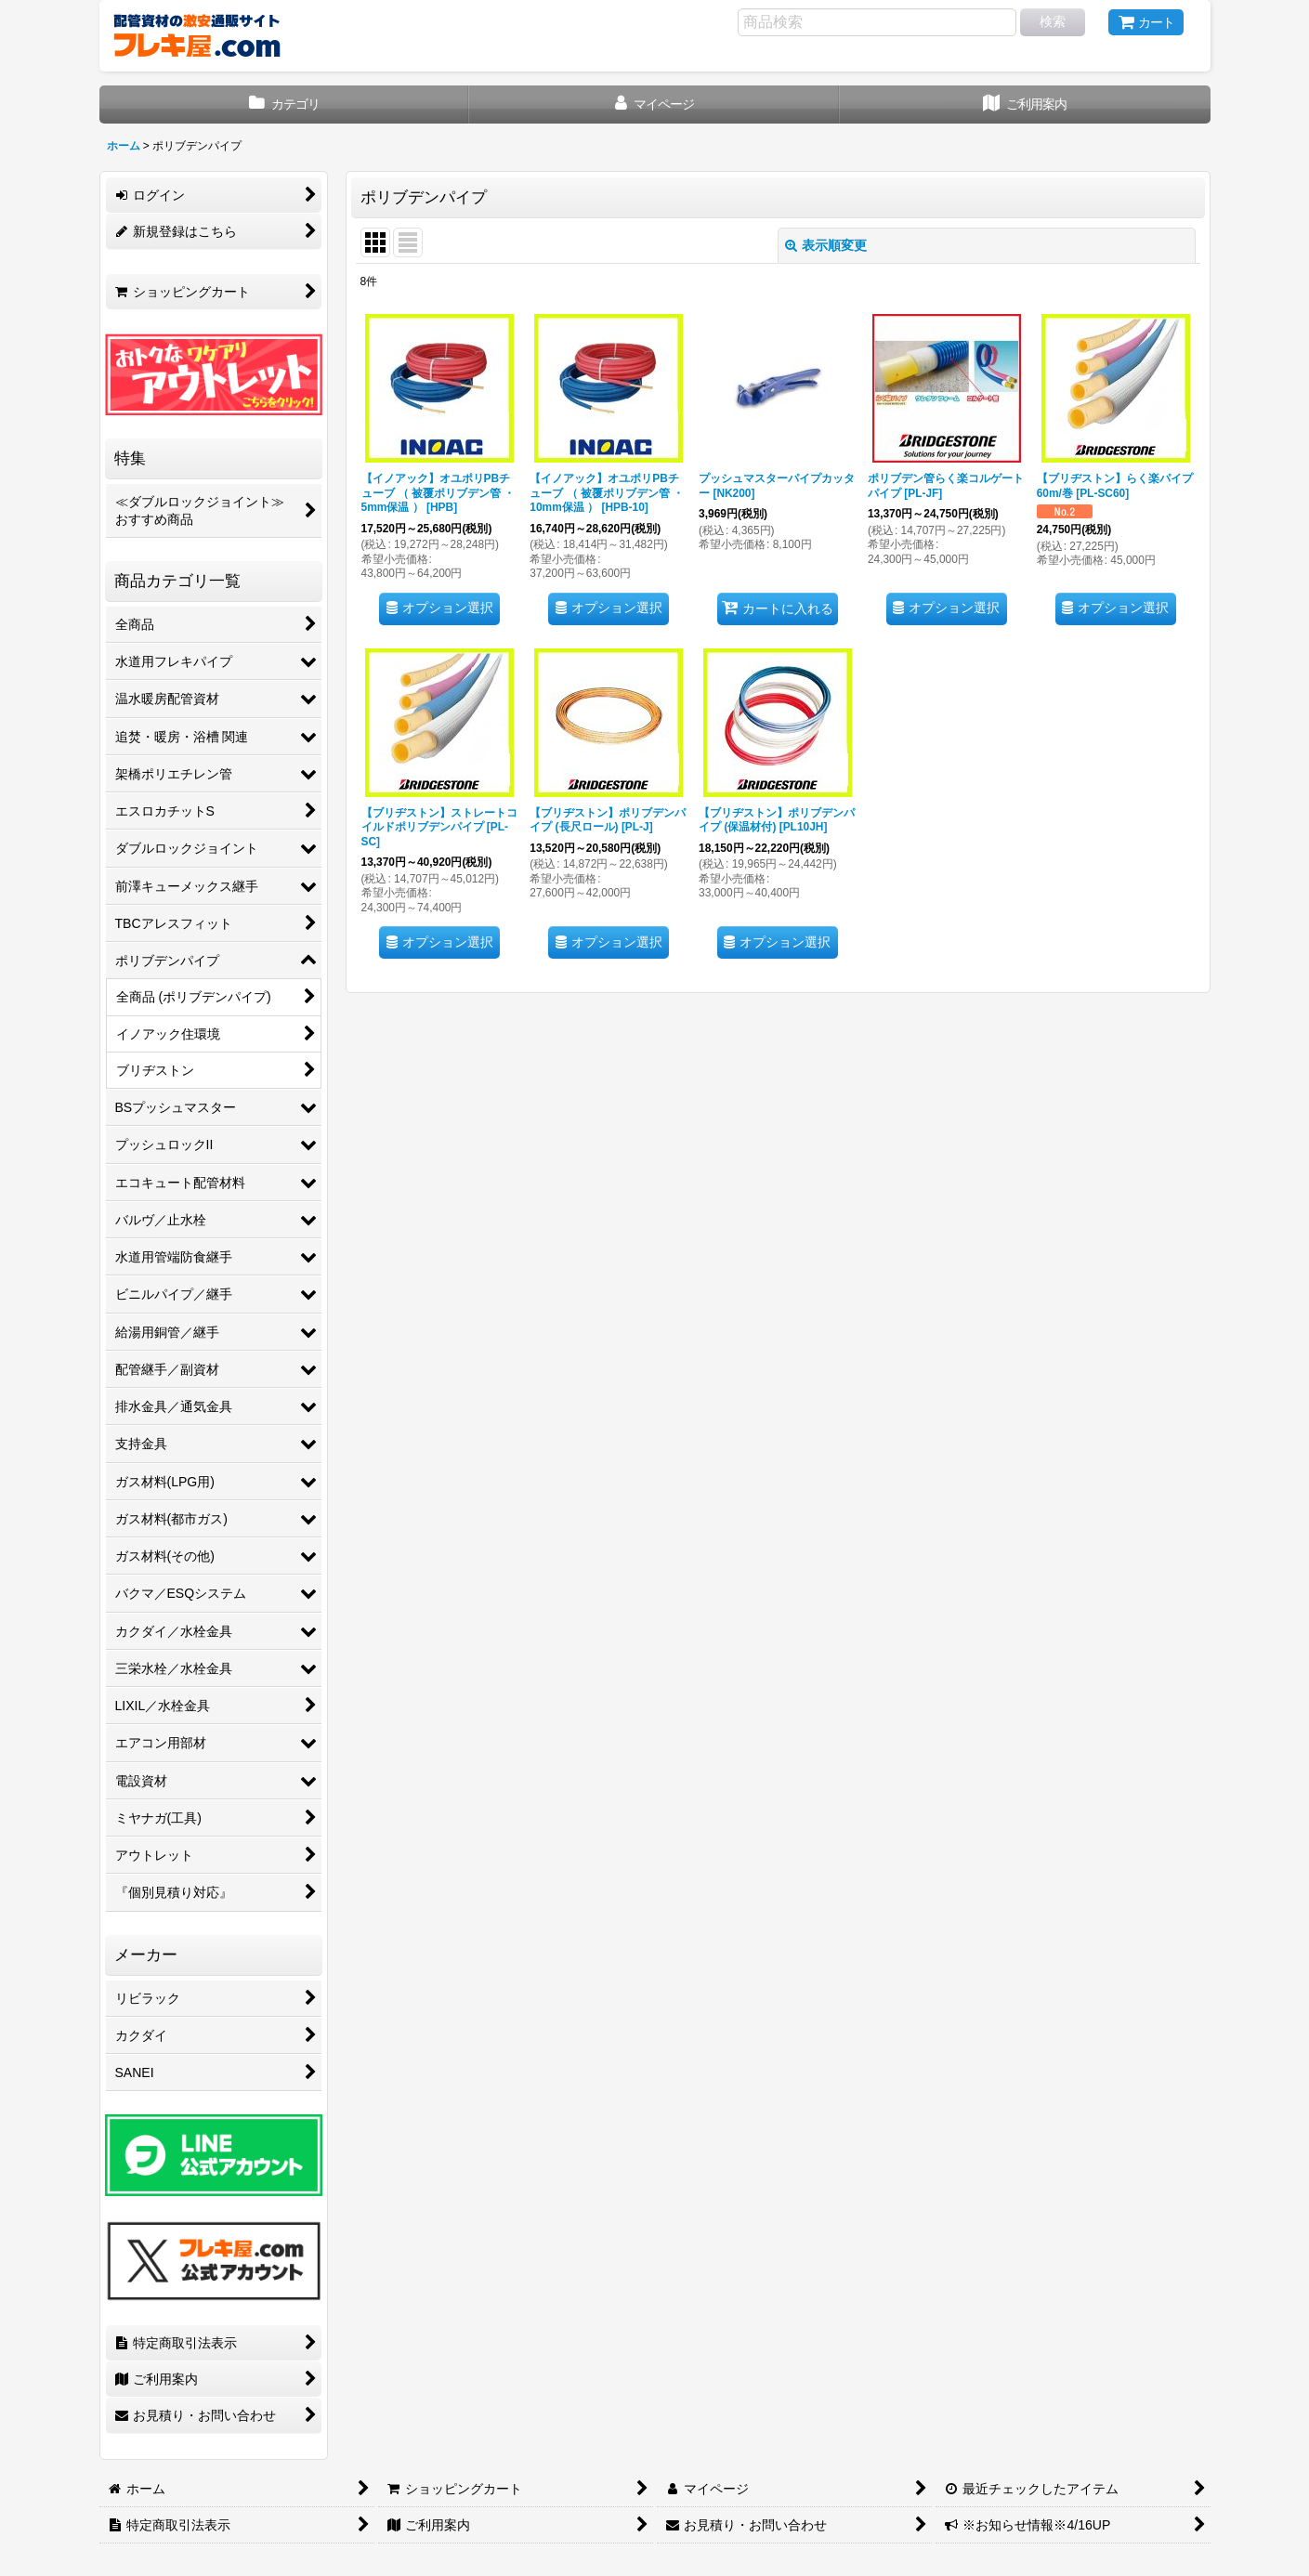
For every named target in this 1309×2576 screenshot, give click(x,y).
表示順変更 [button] (826, 245)
